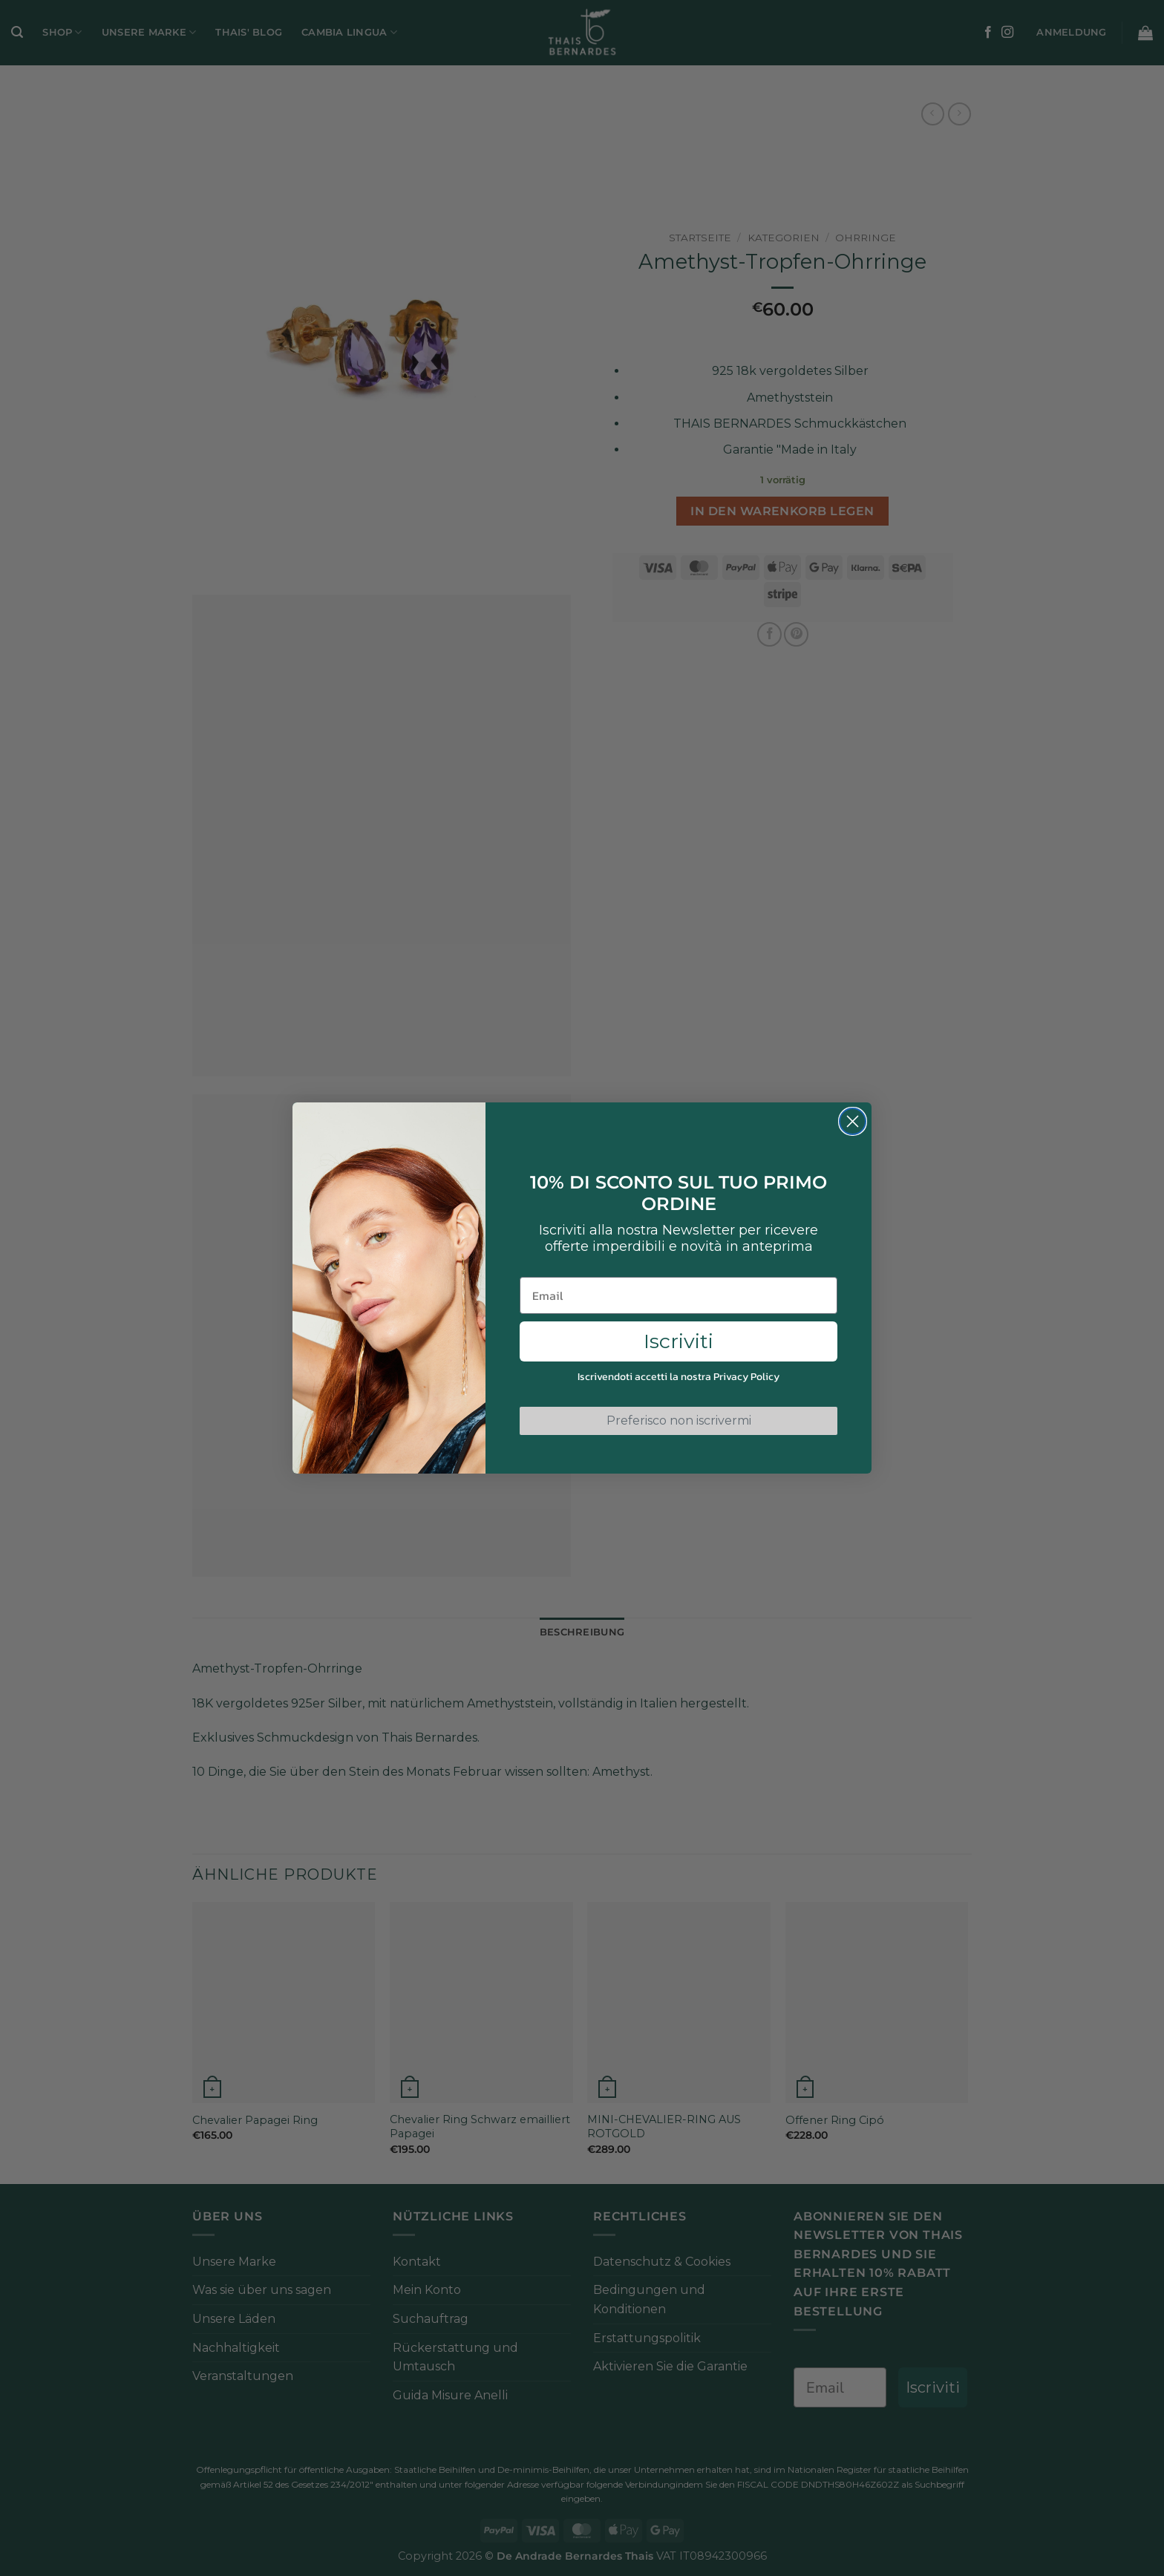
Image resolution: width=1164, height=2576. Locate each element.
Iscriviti (678, 1341)
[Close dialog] (853, 1121)
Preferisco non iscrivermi (678, 1420)
